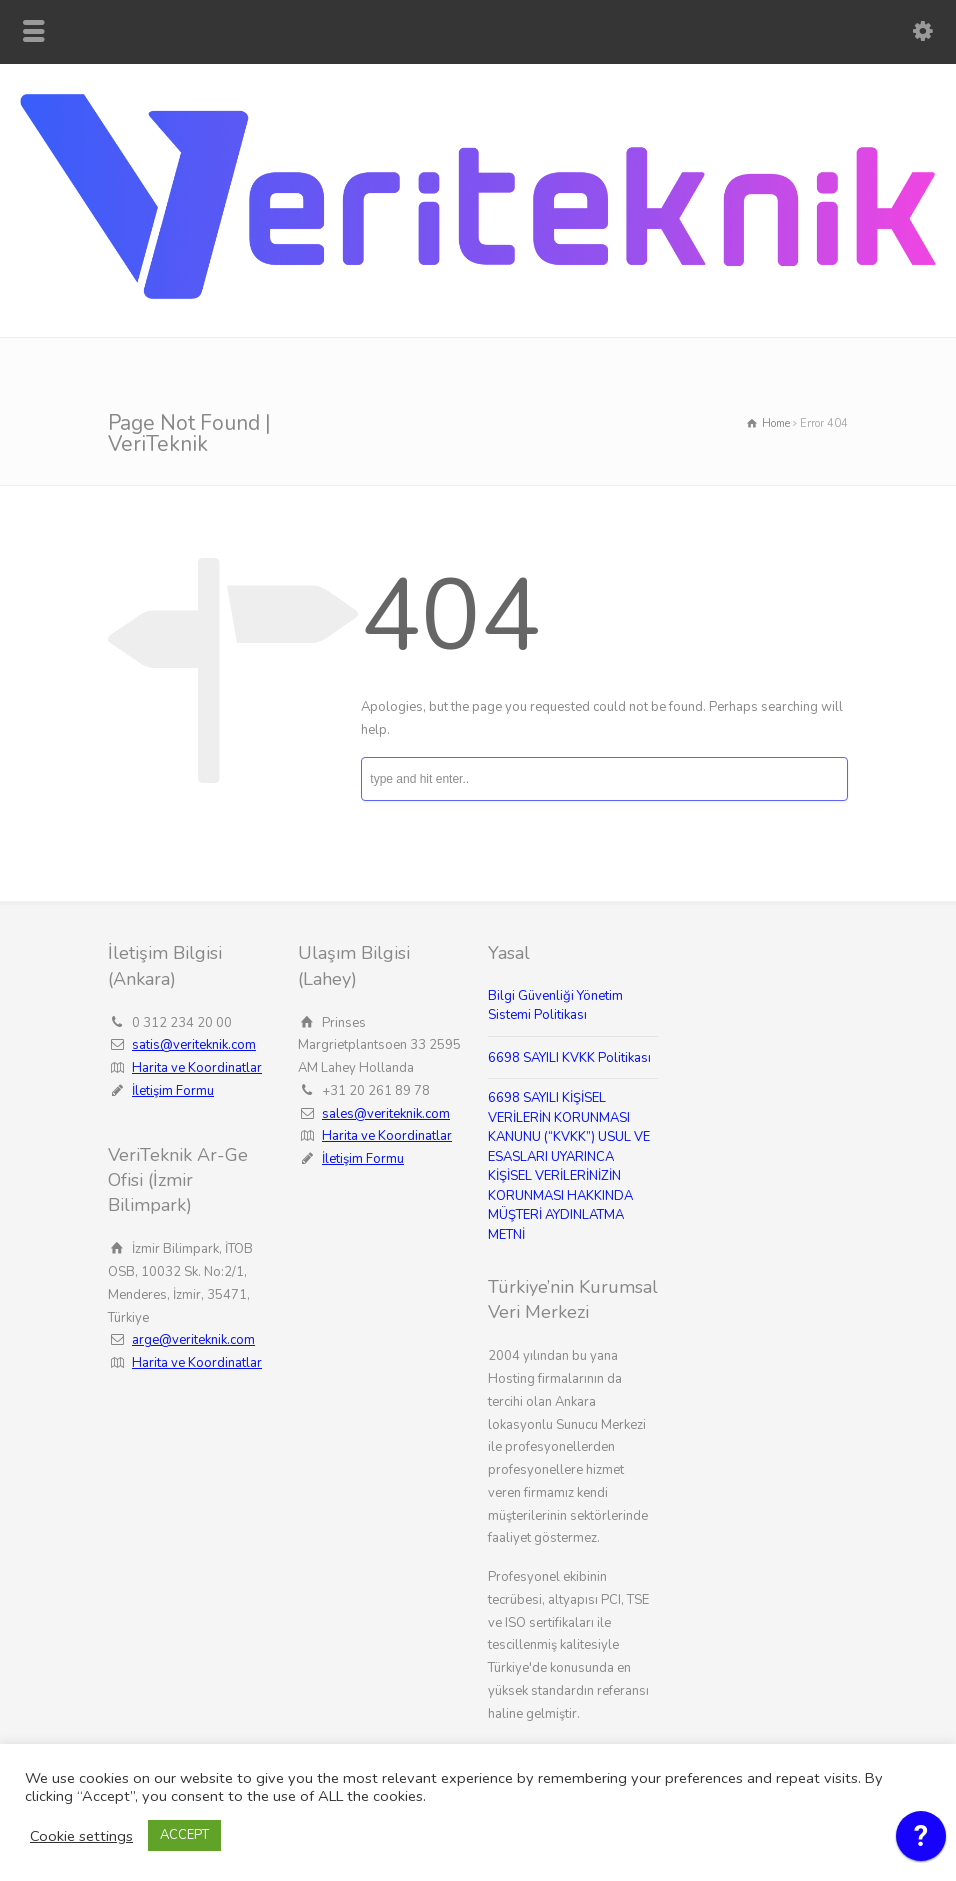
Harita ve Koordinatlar (197, 1068)
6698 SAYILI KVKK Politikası (569, 1058)
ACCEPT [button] (184, 1835)
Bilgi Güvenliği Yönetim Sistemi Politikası (555, 1006)
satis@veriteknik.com (194, 1045)
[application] (921, 1841)
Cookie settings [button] (81, 1836)
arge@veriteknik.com (193, 1340)
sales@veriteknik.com (386, 1114)
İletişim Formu (173, 1091)
